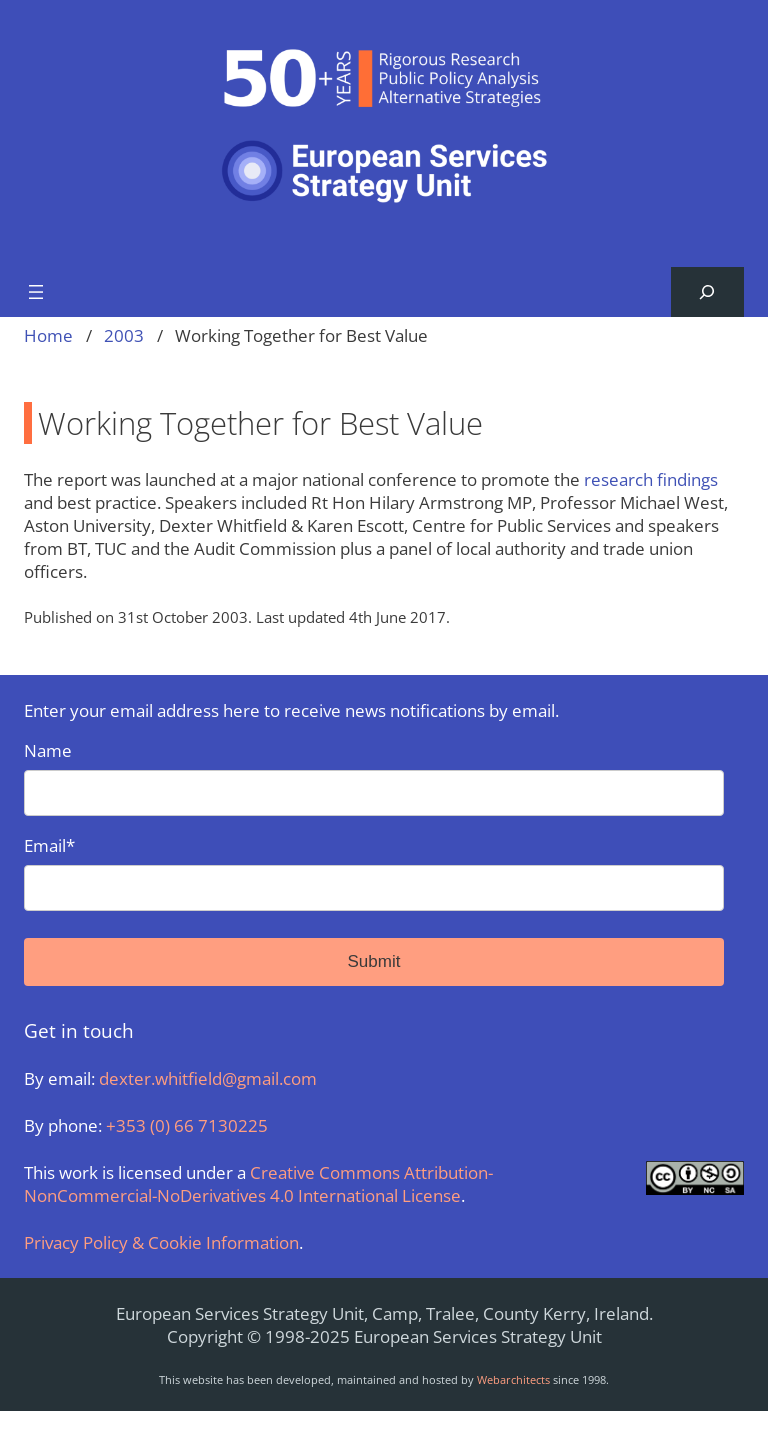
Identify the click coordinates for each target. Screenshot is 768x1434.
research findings (651, 479)
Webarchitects (513, 1379)
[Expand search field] (707, 292)
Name (374, 777)
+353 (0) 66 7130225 (187, 1125)
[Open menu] (36, 292)
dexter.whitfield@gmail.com (208, 1078)
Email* (374, 872)
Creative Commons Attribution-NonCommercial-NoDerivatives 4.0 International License (258, 1184)
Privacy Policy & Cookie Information (161, 1242)
